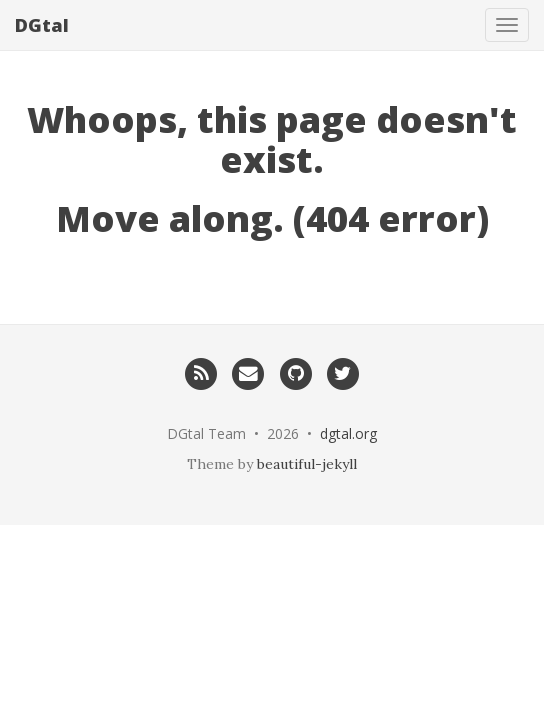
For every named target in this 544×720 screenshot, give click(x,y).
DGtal (42, 25)
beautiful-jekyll (307, 464)
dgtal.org (348, 433)
